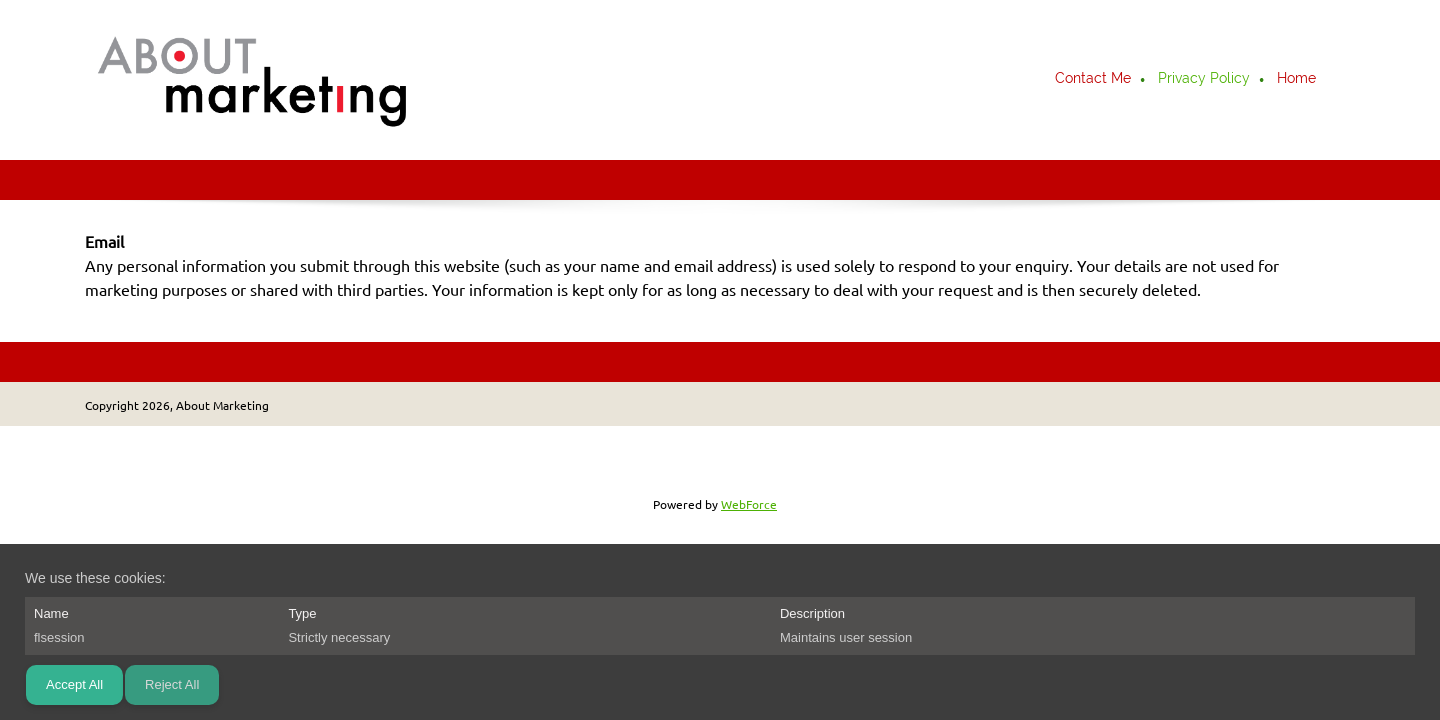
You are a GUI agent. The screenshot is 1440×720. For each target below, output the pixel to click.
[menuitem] (1094, 80)
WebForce (749, 504)
